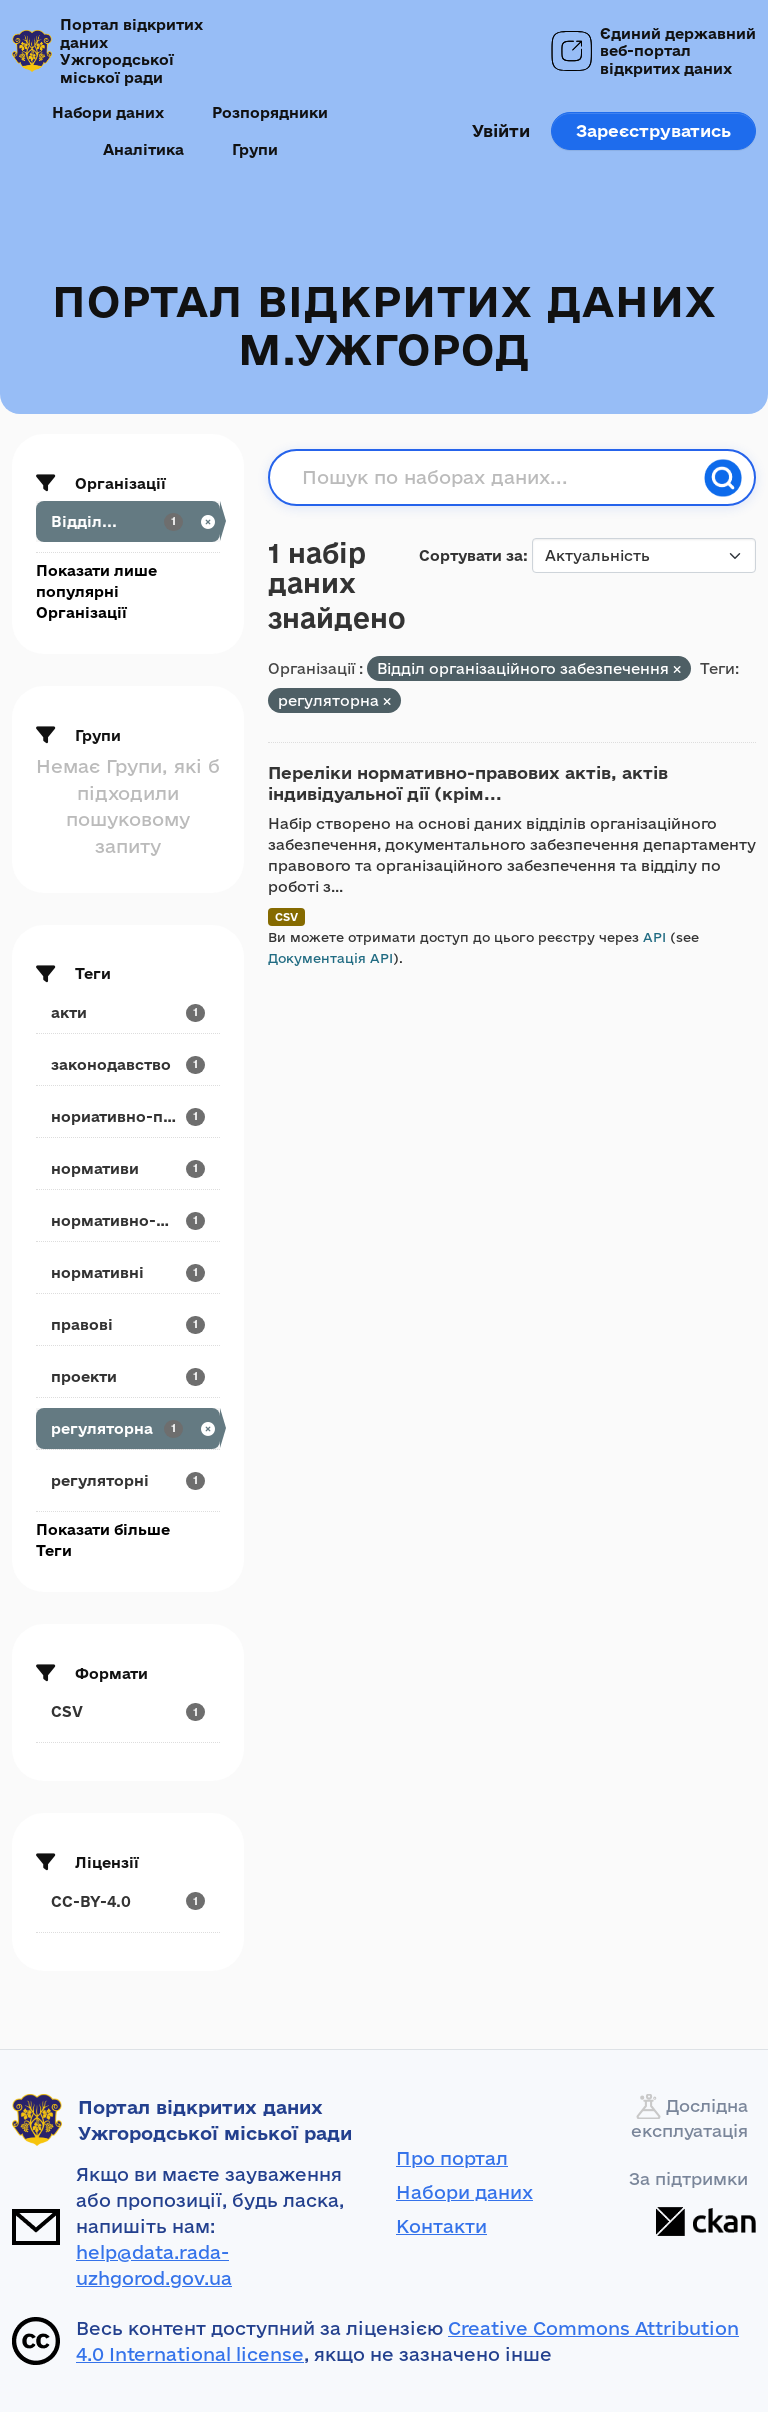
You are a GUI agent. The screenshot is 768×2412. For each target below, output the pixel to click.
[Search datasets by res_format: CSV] (128, 1711)
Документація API (330, 958)
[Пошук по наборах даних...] (497, 478)
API (654, 937)
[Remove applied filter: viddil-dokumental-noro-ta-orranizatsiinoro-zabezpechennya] (677, 669)
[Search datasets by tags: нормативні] (128, 1272)
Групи (255, 149)
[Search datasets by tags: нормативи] (128, 1168)
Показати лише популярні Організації (96, 591)
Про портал (452, 2158)
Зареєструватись (653, 130)
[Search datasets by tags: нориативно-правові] (128, 1116)
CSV (286, 916)
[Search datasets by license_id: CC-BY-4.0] (128, 1901)
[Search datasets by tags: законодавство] (128, 1064)
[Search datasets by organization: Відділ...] (128, 521)
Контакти (441, 2226)
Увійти (501, 130)
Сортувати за (471, 555)
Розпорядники (270, 112)
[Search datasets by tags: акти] (128, 1012)
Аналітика (143, 149)
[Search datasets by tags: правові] (128, 1324)
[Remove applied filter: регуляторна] (387, 701)
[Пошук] (723, 478)
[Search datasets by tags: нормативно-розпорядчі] (128, 1220)
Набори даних (108, 112)
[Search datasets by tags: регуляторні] (128, 1480)
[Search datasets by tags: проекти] (128, 1376)
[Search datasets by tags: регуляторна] (128, 1428)
